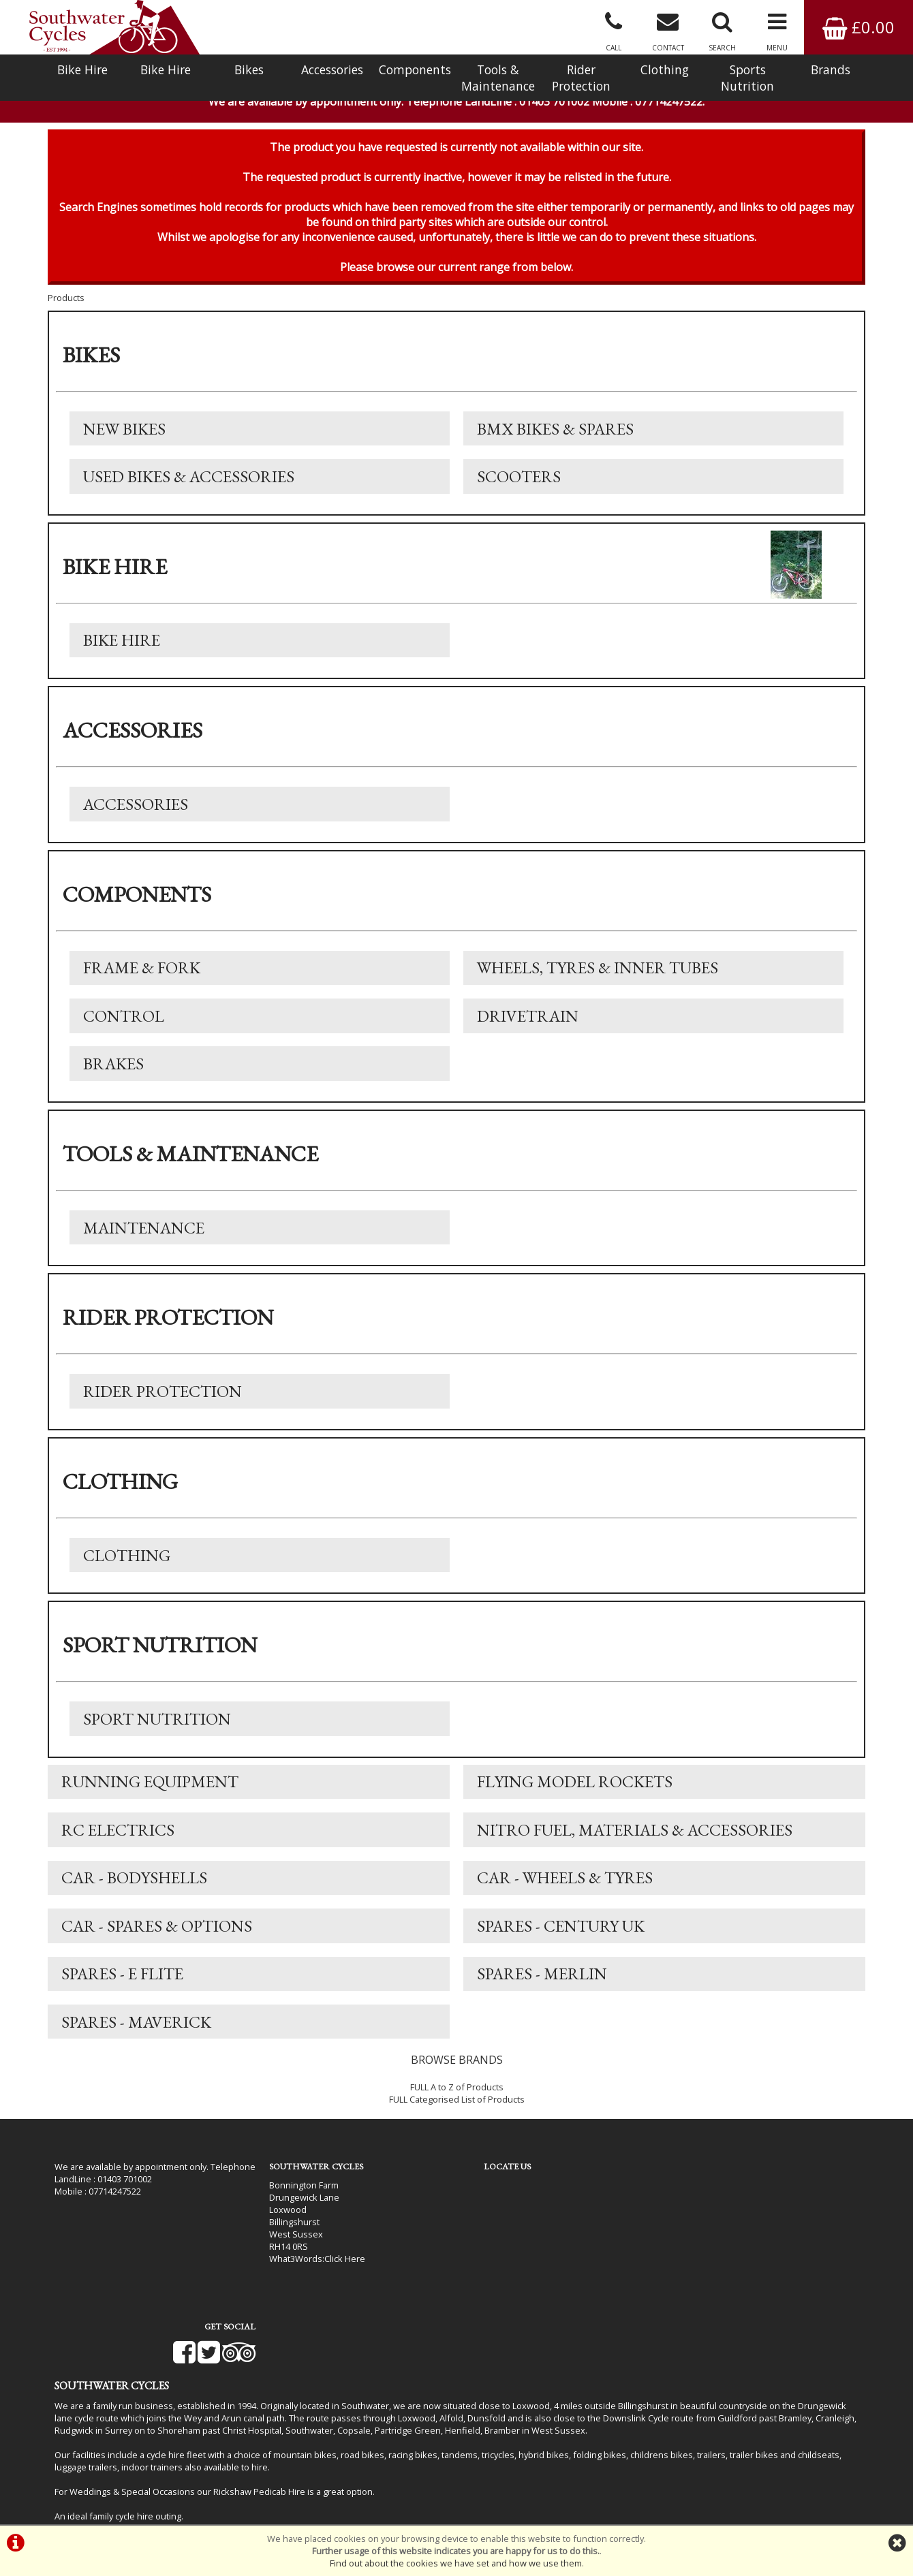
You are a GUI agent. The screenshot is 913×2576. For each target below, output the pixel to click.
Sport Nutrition (157, 1727)
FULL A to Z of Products (457, 2098)
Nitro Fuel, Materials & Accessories (634, 1838)
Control (123, 1022)
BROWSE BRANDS (457, 2070)
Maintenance (143, 1234)
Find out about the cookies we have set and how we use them (456, 2563)
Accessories (332, 69)
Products (66, 302)
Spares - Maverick (136, 2032)
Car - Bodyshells (134, 1887)
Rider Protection (581, 77)
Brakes (113, 1070)
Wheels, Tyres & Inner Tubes (597, 973)
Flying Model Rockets (574, 1790)
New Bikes (124, 432)
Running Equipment (149, 1790)
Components (415, 69)
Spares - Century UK (561, 1935)
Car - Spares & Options (156, 1935)
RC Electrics (117, 1838)
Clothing (664, 69)
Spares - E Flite (122, 1983)
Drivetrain (527, 1022)
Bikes (249, 69)
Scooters (519, 481)
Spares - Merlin (542, 1983)
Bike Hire (82, 69)
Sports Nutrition (747, 77)
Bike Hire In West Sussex (106, 2487)
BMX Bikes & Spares (555, 432)
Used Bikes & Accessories (188, 481)
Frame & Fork (141, 973)
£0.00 (858, 27)
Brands (830, 69)
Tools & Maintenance (498, 77)
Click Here (334, 2269)
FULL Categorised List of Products (457, 2110)
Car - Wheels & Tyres (565, 1887)
